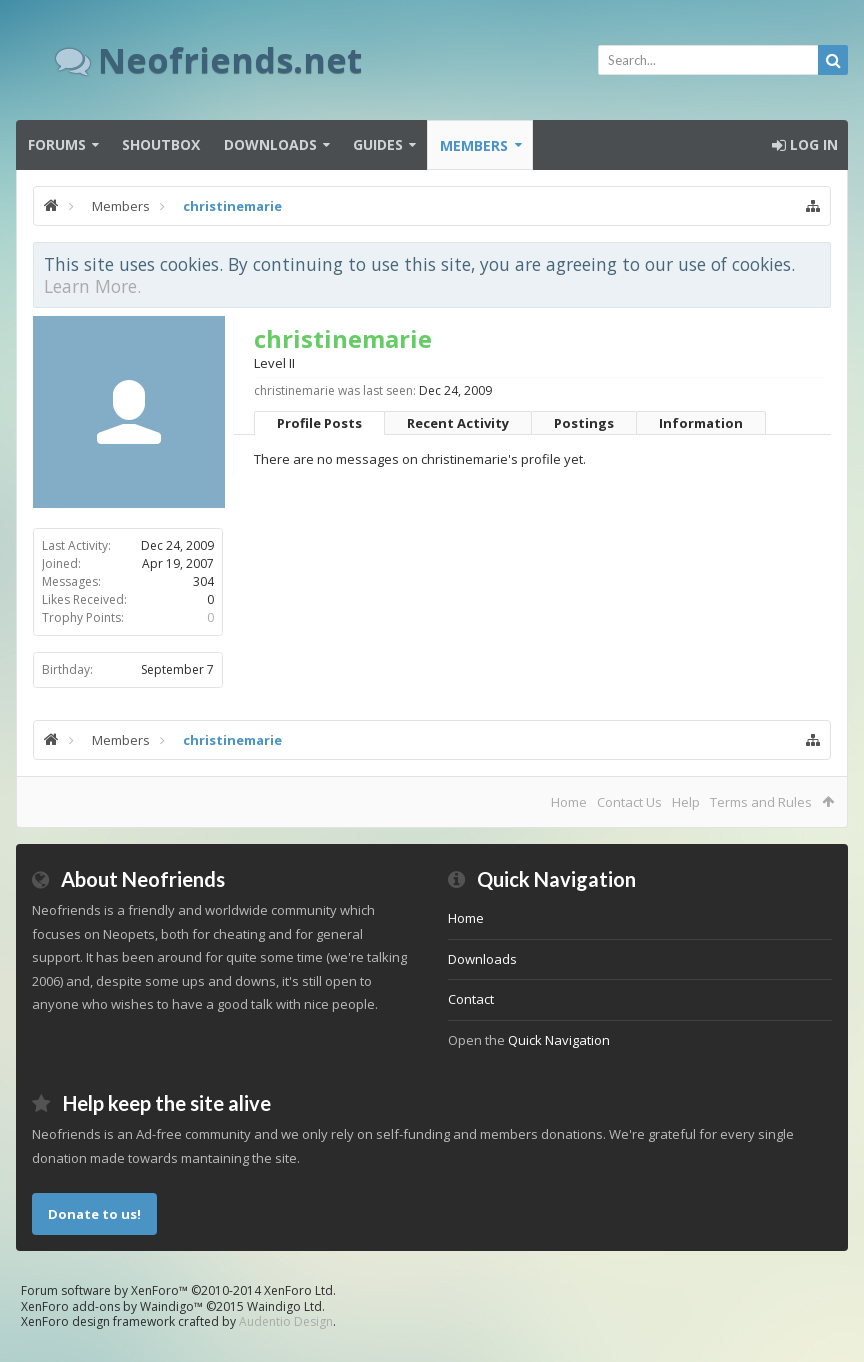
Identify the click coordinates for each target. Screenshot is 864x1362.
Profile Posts (319, 423)
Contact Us (629, 802)
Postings (584, 423)
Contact (471, 999)
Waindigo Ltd (284, 1306)
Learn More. (92, 286)
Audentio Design (286, 1321)
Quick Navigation (559, 1040)
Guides (378, 144)
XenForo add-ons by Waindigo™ (112, 1306)
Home (569, 802)
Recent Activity (458, 423)
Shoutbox (161, 144)
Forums (57, 144)
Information (701, 423)
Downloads (270, 144)
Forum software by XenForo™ (178, 1290)
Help (686, 802)
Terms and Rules (761, 802)
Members (474, 145)
